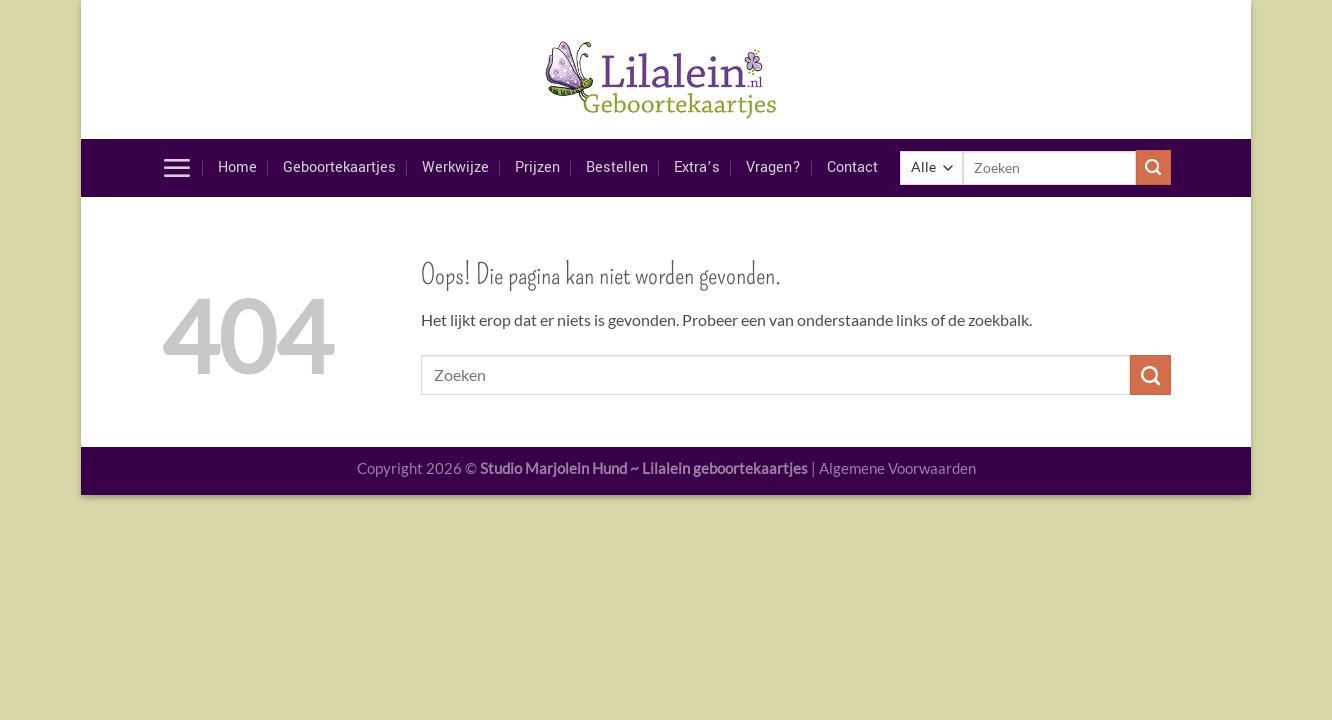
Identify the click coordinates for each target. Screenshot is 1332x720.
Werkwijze (455, 167)
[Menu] (176, 168)
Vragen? (773, 167)
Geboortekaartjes (339, 167)
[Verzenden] (1153, 167)
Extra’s (697, 167)
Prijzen (537, 167)
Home (237, 167)
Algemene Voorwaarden (897, 468)
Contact (852, 167)
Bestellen (617, 167)
